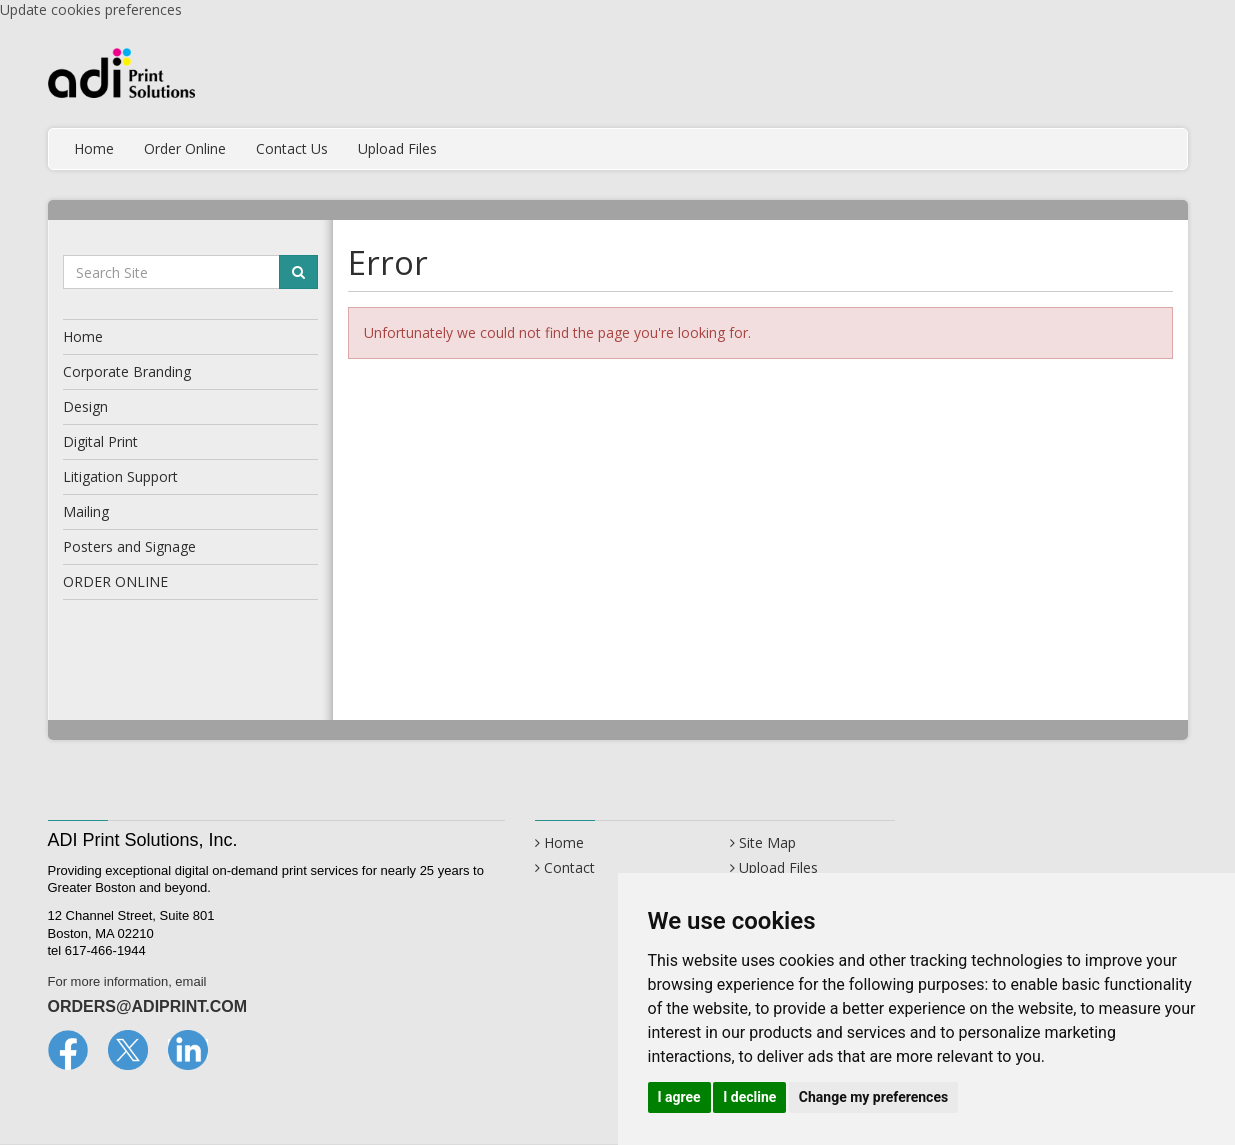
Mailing (86, 511)
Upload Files (397, 148)
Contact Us (292, 148)
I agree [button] (679, 1097)
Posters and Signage (129, 546)
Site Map (767, 842)
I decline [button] (749, 1097)
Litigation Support (120, 476)
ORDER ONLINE (115, 581)
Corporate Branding (127, 371)
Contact (569, 867)
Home (94, 148)
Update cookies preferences (91, 9)
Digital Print (100, 441)
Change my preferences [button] (873, 1097)
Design (85, 406)
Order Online (185, 148)
